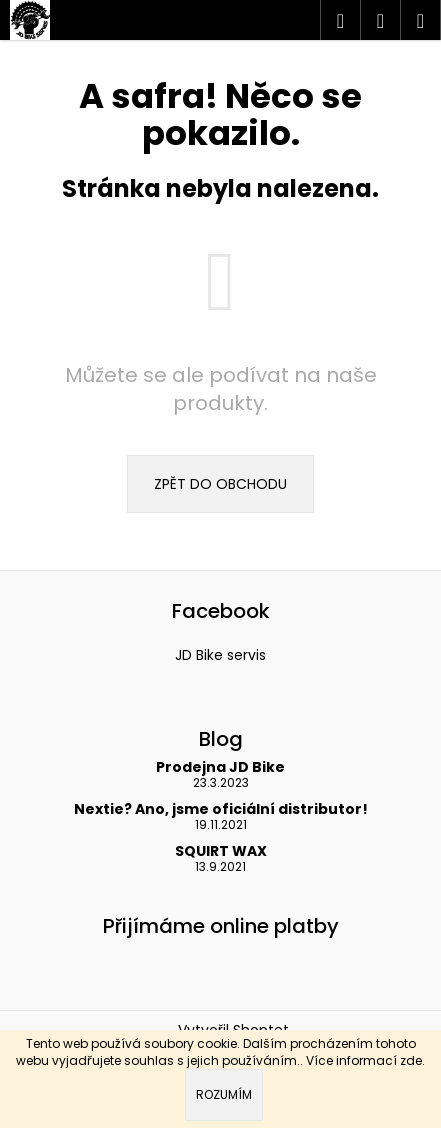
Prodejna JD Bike (220, 767)
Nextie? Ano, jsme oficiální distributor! (221, 809)
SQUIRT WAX (221, 851)
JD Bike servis (220, 655)
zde (411, 1060)
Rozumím (224, 1094)
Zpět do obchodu (220, 484)
